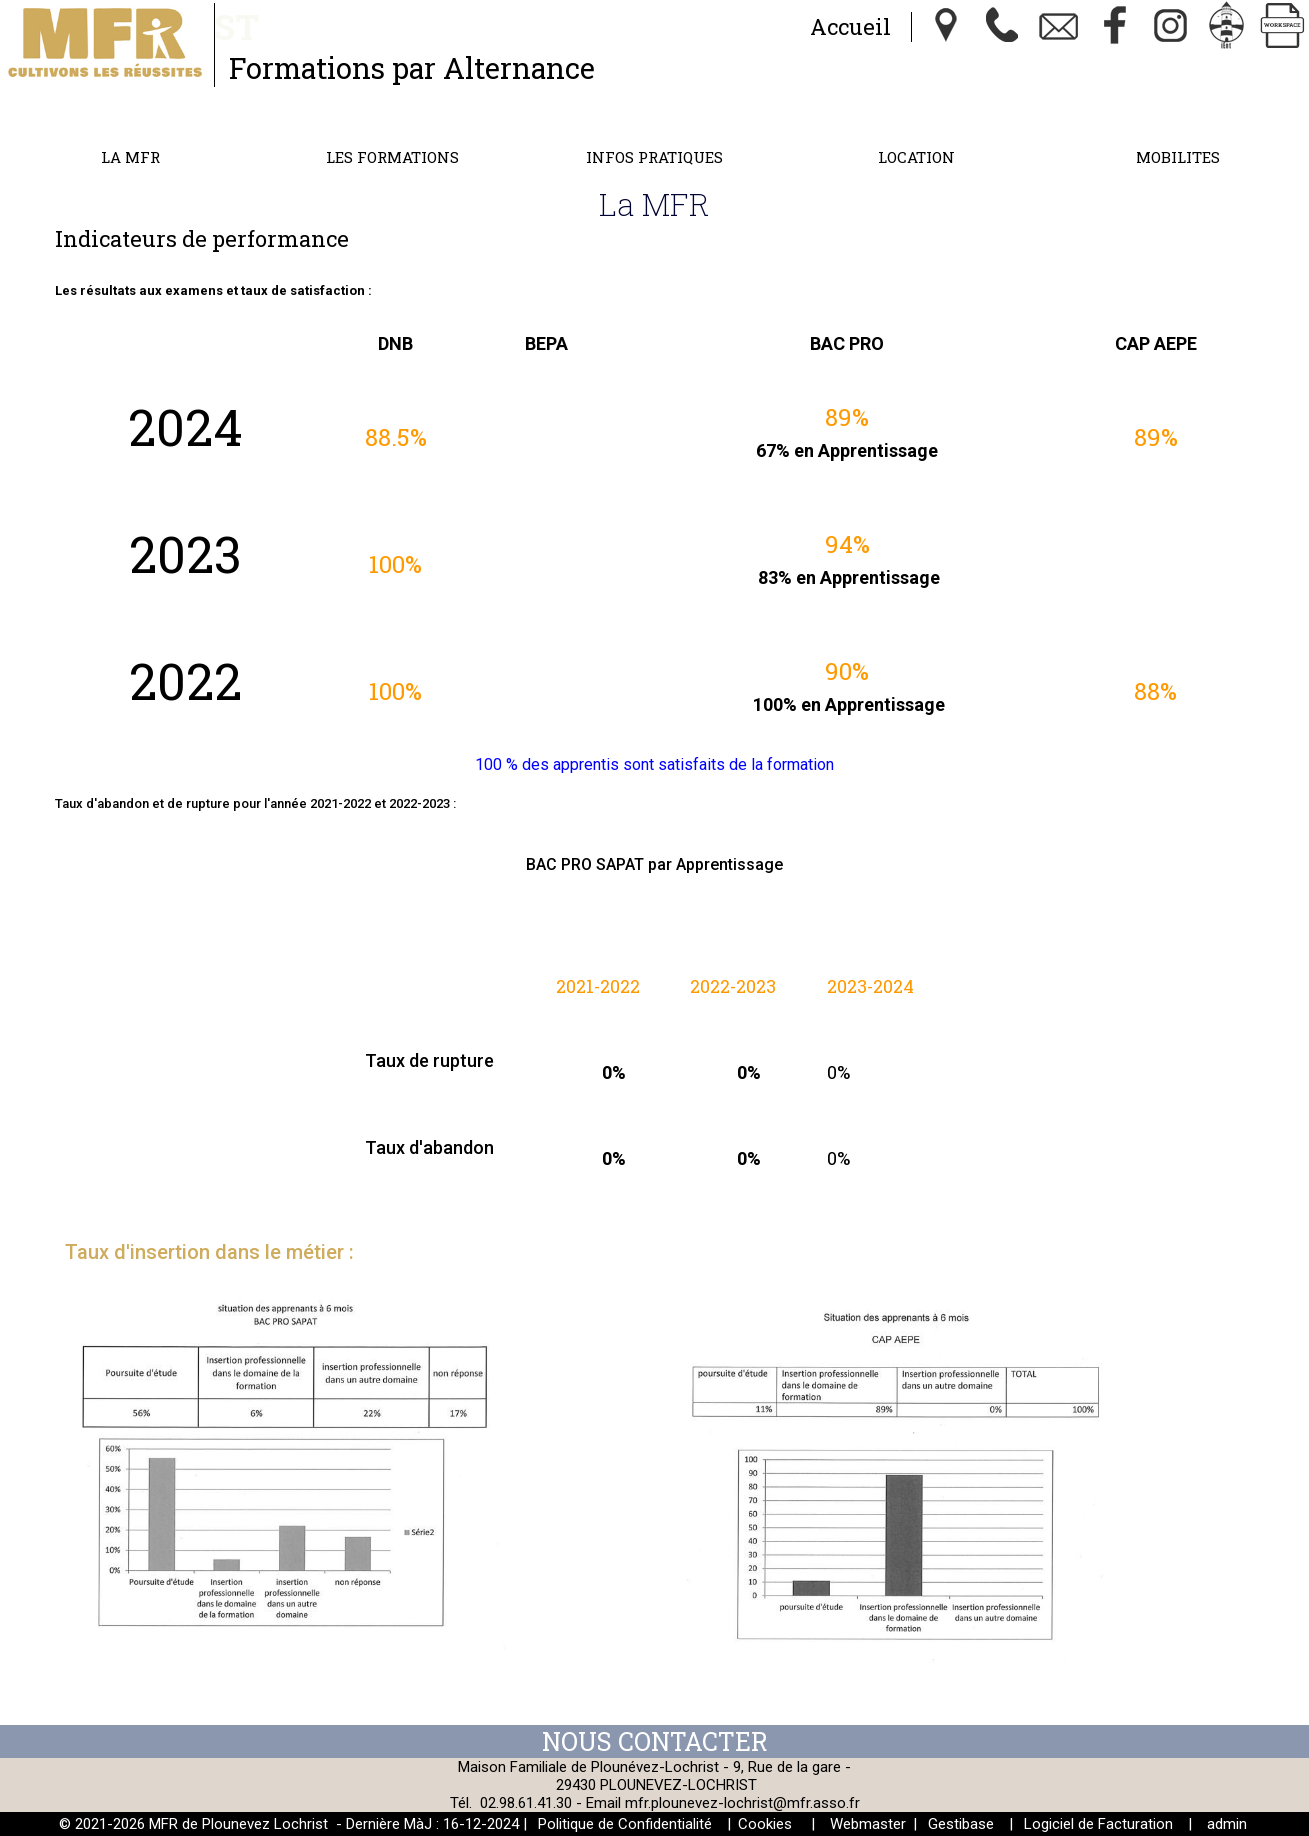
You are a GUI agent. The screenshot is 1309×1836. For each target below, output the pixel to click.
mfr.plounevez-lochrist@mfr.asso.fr (742, 1803)
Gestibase (961, 1824)
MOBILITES (1178, 157)
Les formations (392, 157)
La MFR (130, 157)
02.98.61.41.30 (526, 1803)
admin (1227, 1824)
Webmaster (868, 1824)
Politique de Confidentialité (625, 1824)
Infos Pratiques (654, 157)
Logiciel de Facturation (1098, 1824)
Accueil (850, 26)
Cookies (765, 1824)
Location (916, 157)
